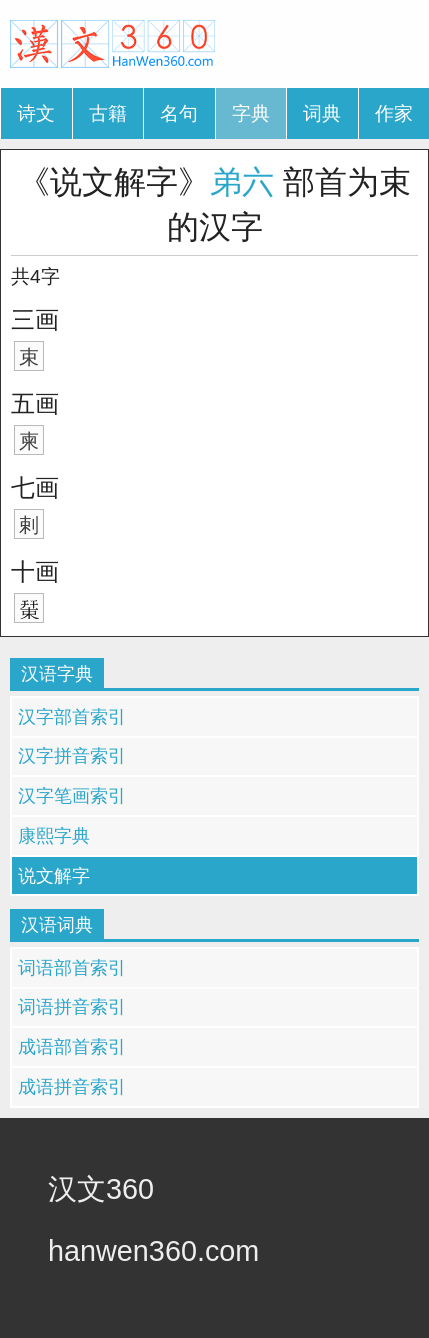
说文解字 (54, 876)
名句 (179, 113)
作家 (394, 113)
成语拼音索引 (72, 1087)
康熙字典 (54, 836)
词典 (322, 113)
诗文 (36, 113)
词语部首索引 (72, 968)
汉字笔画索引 (72, 796)
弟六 (242, 182)
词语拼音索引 (72, 1007)
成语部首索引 (72, 1047)
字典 (251, 113)
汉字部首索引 (72, 717)
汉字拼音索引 (72, 756)
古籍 (108, 113)
